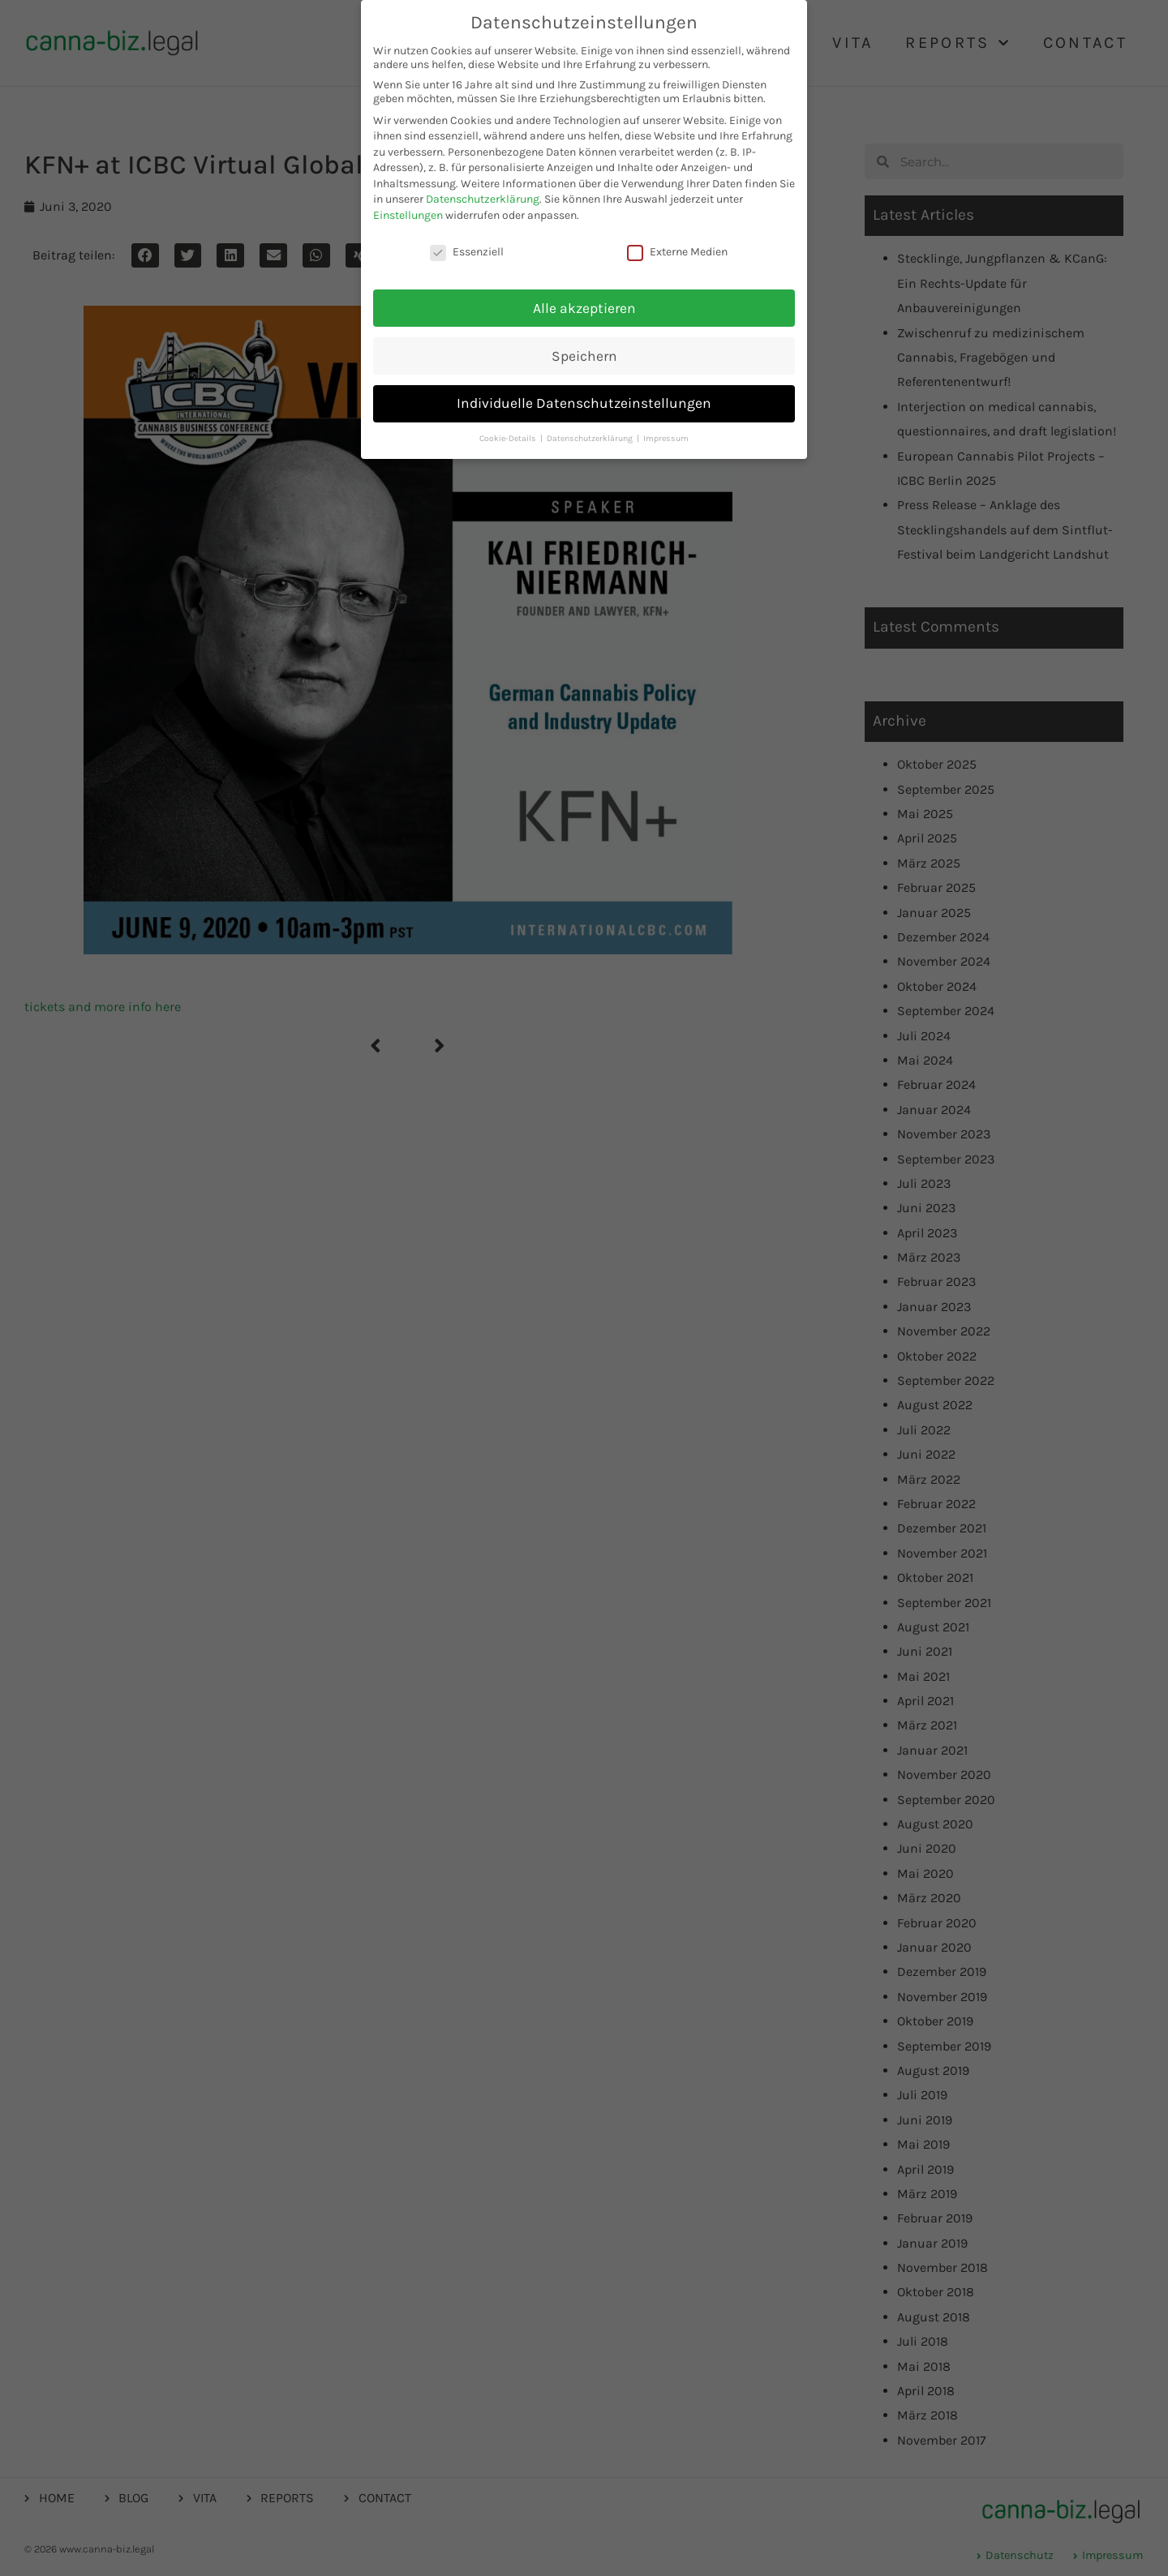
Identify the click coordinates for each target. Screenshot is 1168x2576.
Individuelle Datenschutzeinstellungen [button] (584, 402)
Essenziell (467, 251)
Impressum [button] (666, 437)
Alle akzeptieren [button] (584, 306)
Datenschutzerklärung (482, 198)
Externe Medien (677, 251)
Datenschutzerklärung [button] (591, 437)
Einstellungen (408, 214)
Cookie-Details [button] (509, 437)
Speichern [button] (584, 354)
